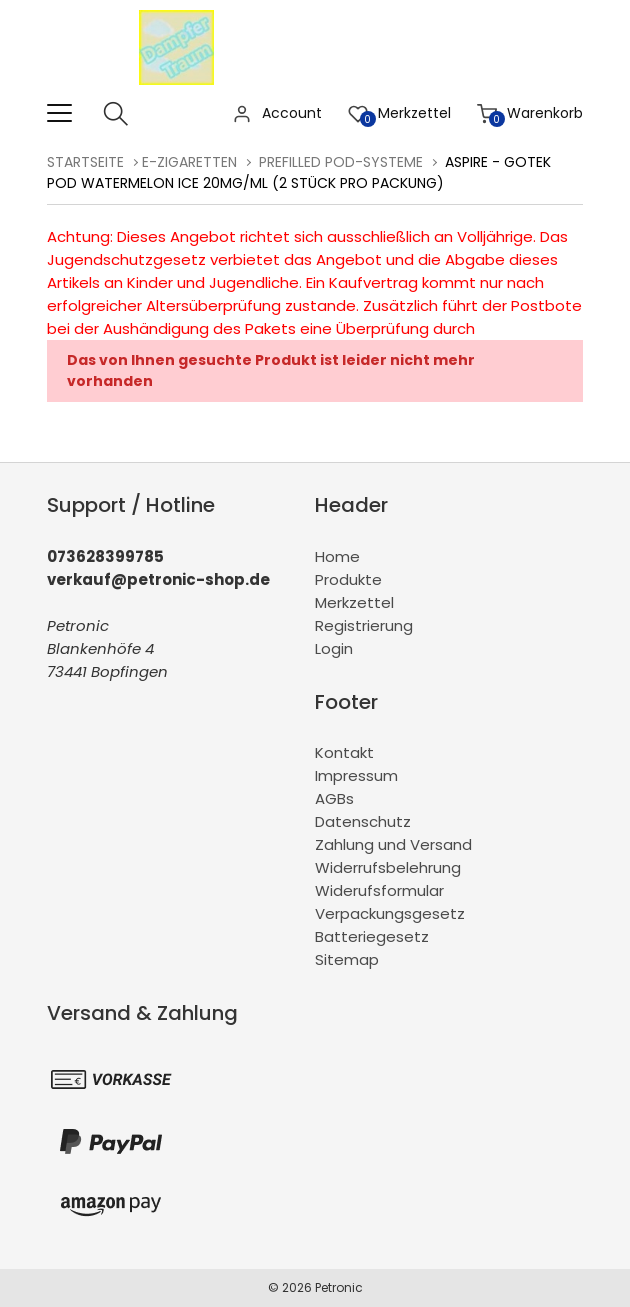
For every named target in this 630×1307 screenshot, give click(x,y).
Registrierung (364, 625)
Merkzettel (354, 602)
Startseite (85, 162)
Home (337, 556)
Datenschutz (363, 821)
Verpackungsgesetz (390, 913)
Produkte (348, 579)
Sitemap (347, 959)
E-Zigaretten (189, 162)
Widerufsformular (379, 890)
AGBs (334, 798)
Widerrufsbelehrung (388, 867)
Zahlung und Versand (393, 844)
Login (334, 648)
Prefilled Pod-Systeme (341, 162)
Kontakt (344, 752)
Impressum (356, 775)
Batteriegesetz (372, 936)
